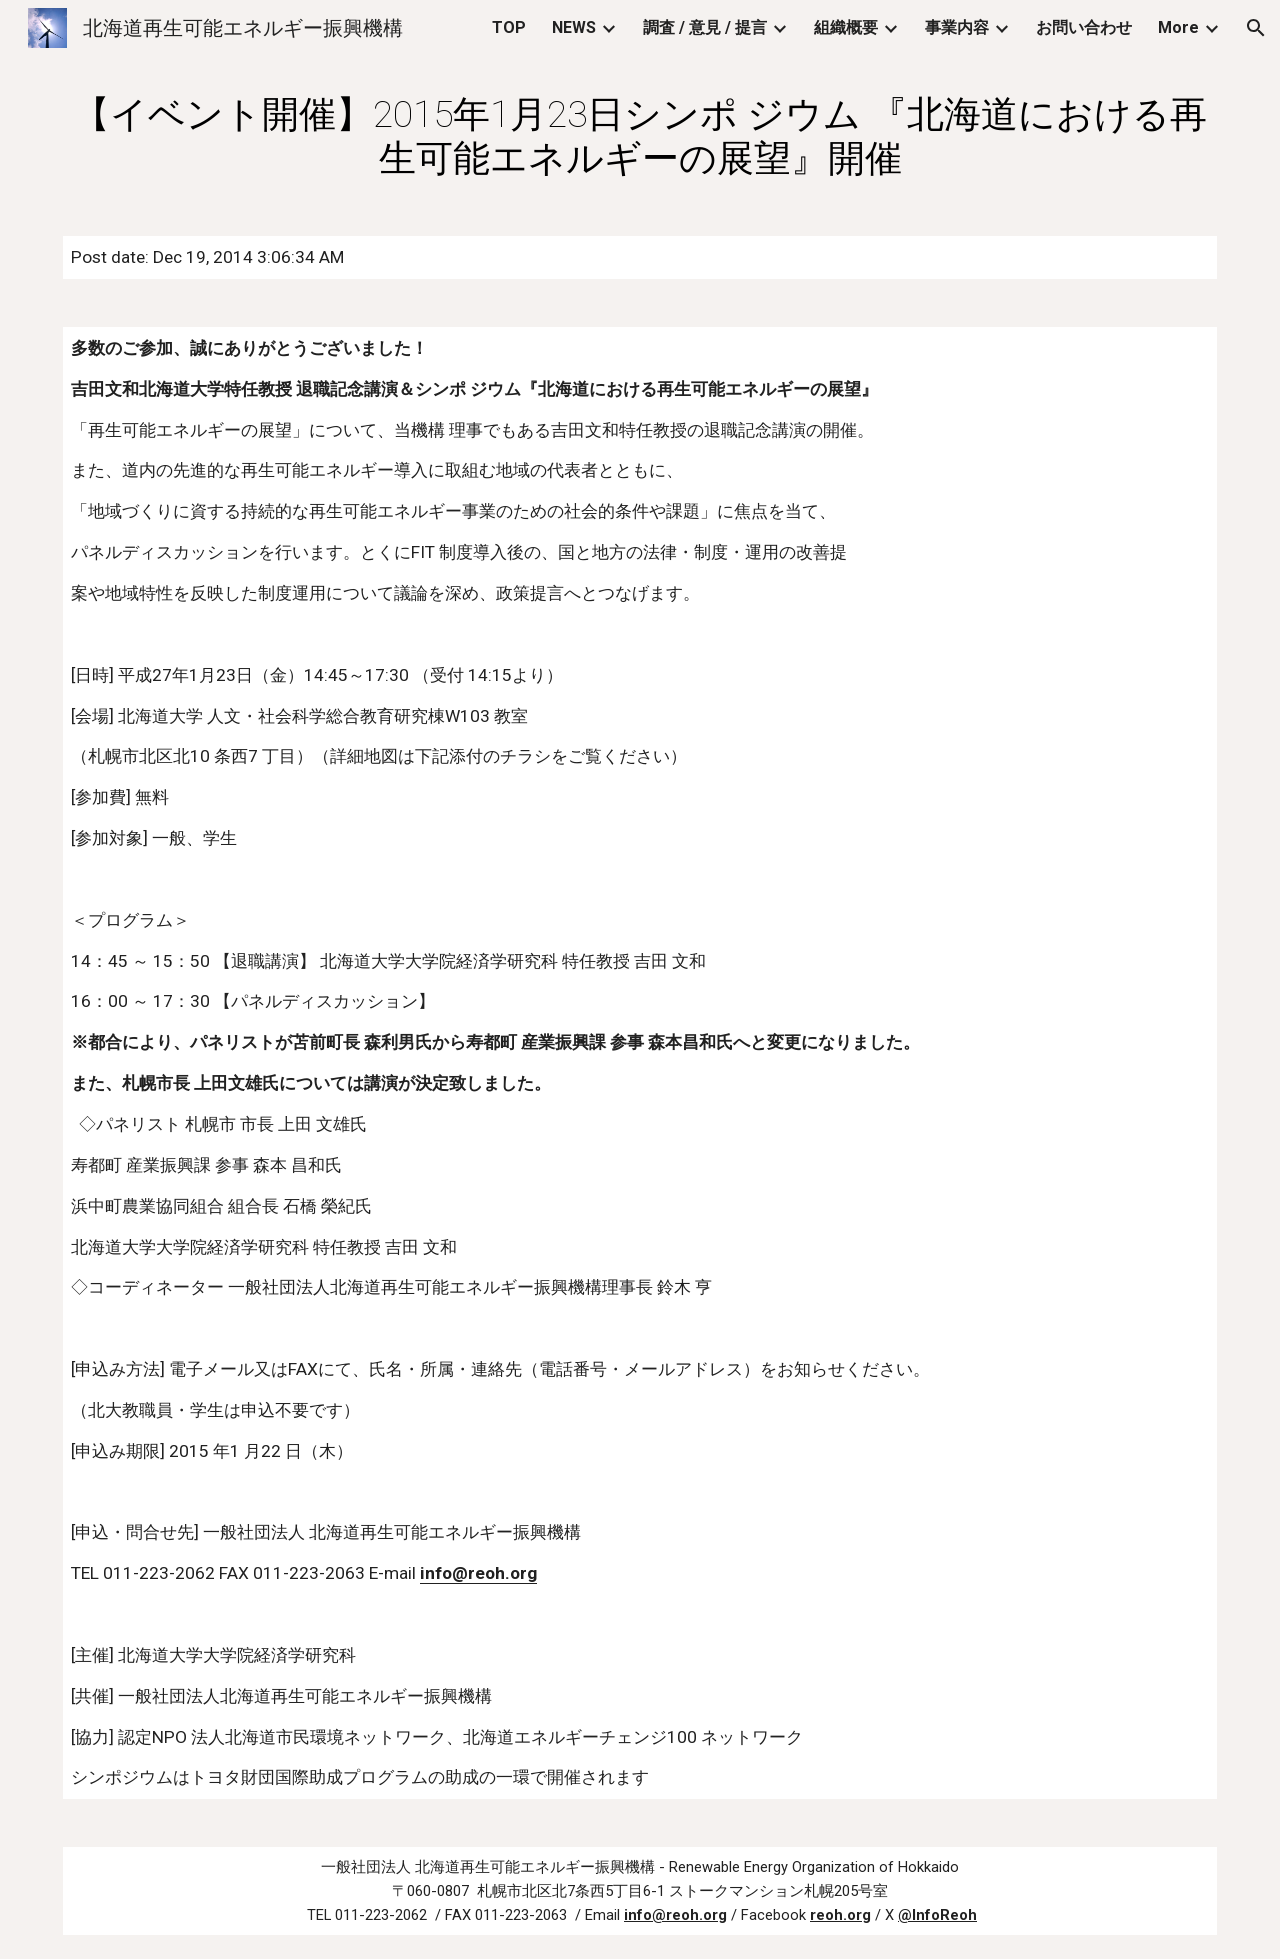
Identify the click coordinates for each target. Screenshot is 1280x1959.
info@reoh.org (478, 1573)
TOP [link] (509, 27)
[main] (640, 136)
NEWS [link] (574, 27)
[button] (1256, 28)
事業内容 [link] (957, 27)
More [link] (1178, 27)
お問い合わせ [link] (1084, 27)
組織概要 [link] (846, 27)
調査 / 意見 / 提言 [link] (705, 27)
